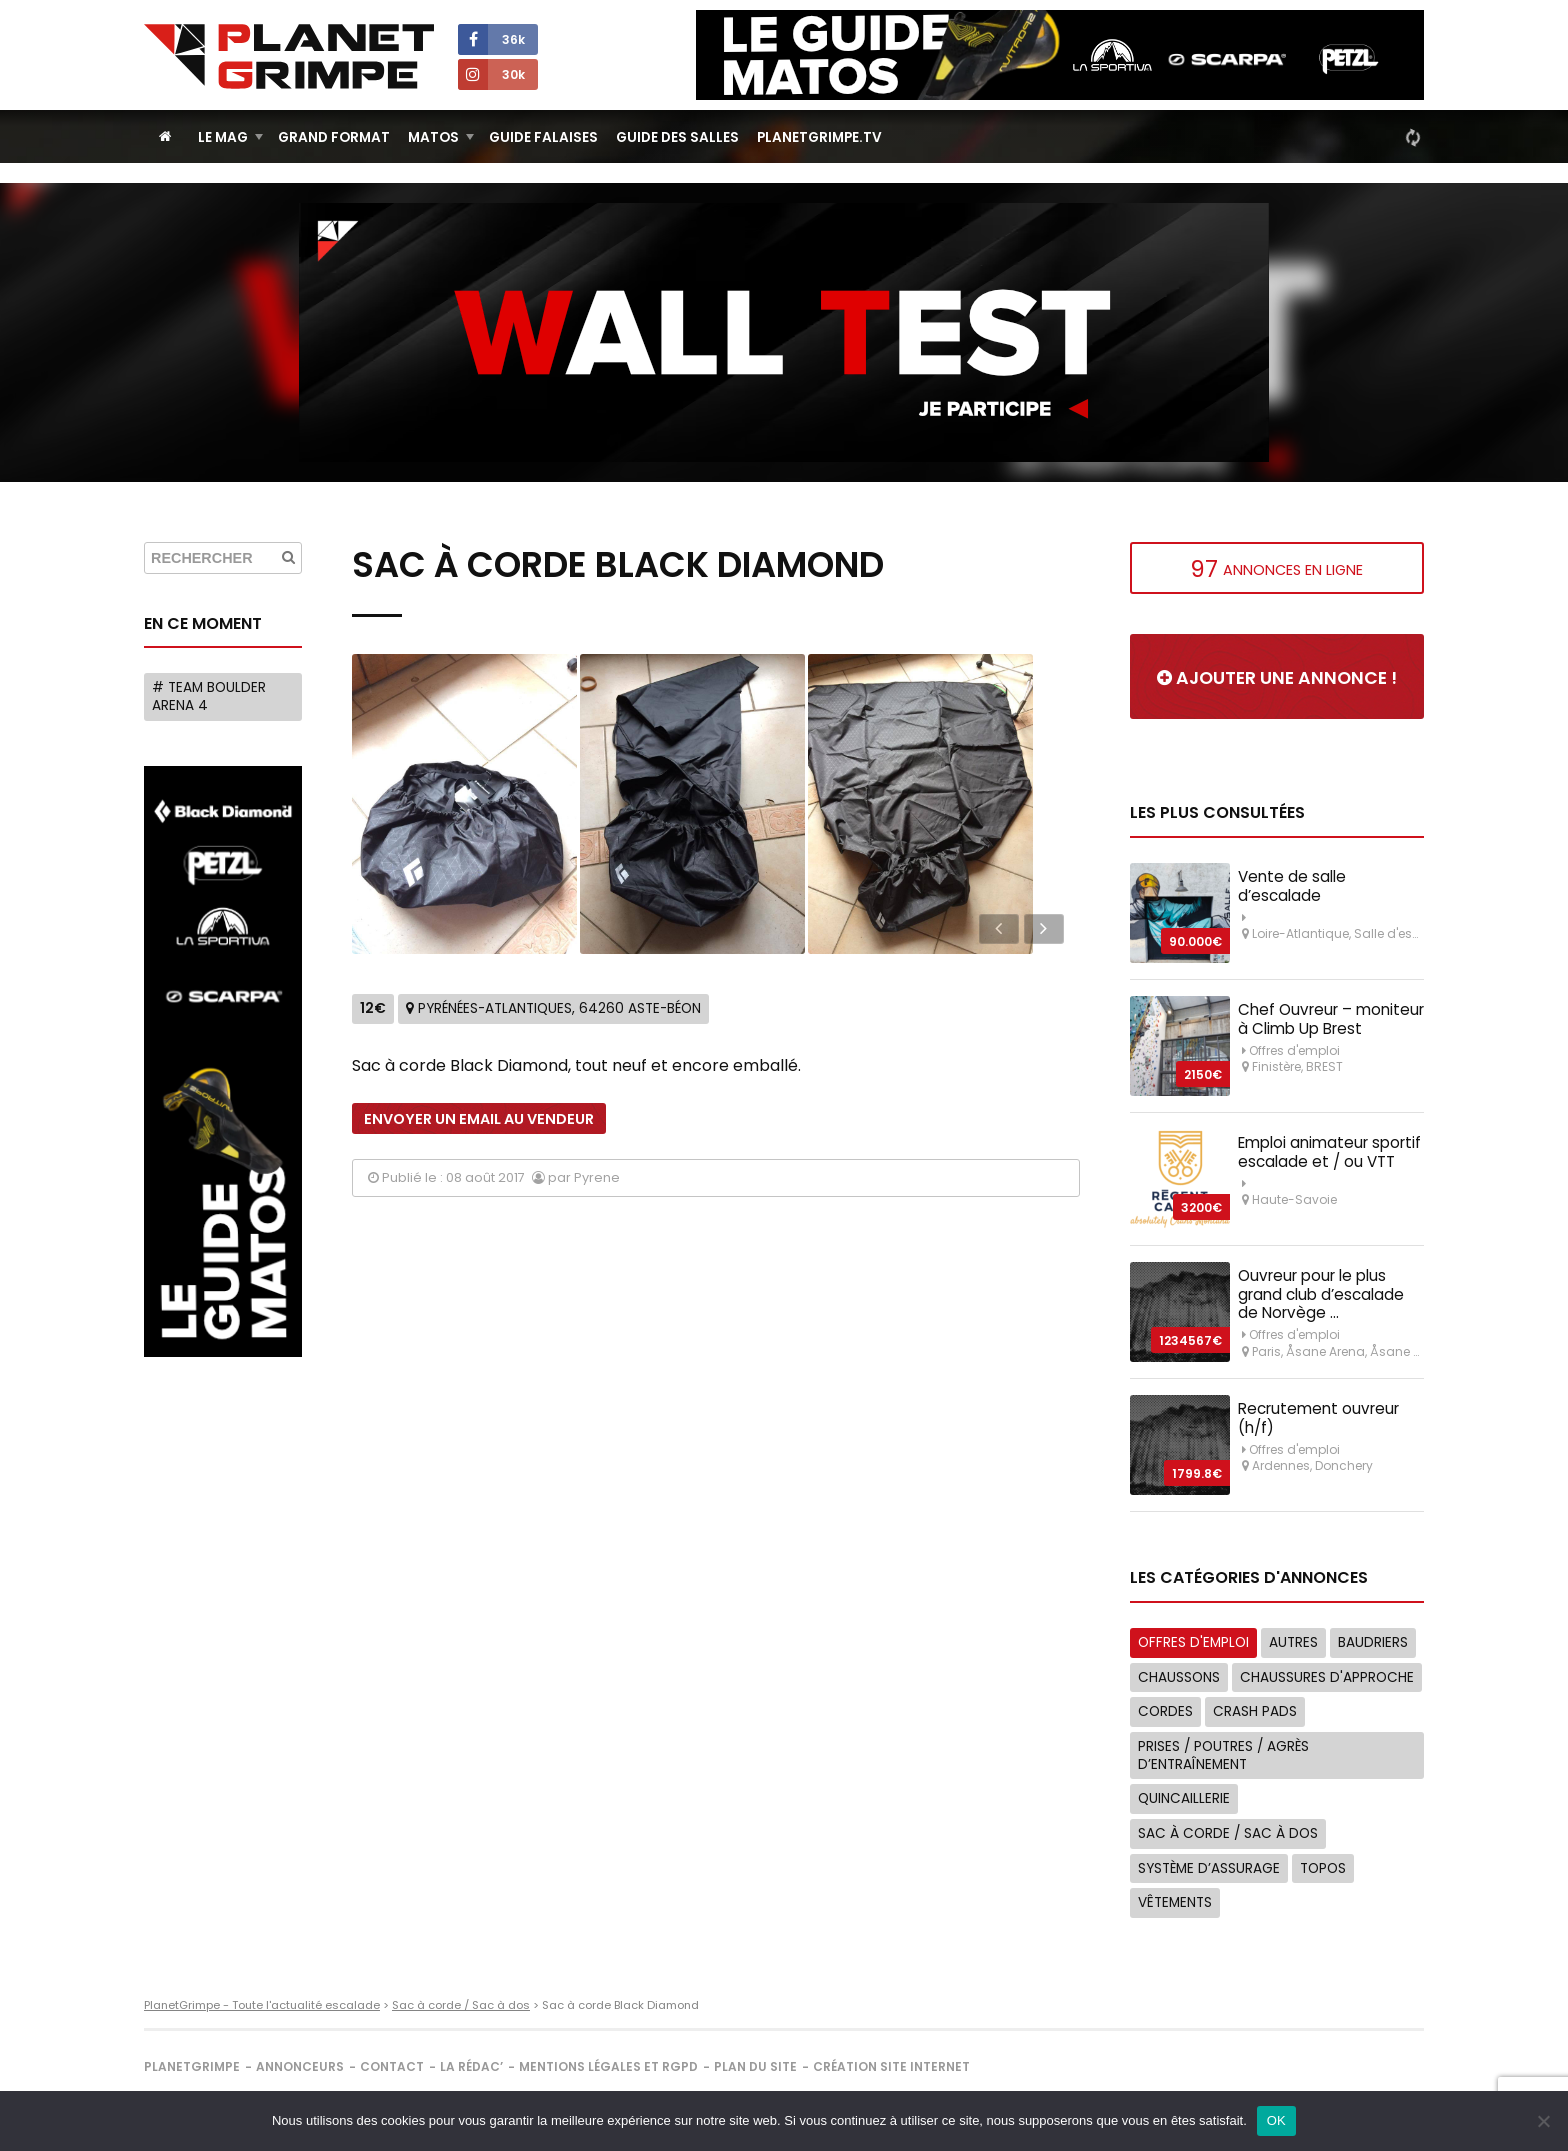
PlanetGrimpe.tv (819, 137)
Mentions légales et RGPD (608, 2066)
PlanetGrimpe (192, 2066)
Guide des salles (677, 137)
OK (1276, 2120)
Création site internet (891, 2066)
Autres (1293, 1642)
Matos (433, 137)
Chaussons (1179, 1677)
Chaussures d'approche (1327, 1677)
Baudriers (1373, 1642)
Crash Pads (1255, 1711)
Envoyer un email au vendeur (479, 1119)
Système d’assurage (1209, 1868)
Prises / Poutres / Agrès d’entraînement (1223, 1755)
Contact (392, 2066)
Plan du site (755, 2066)
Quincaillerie (1184, 1798)
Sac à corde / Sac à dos (1228, 1833)
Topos (1323, 1868)
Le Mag (223, 137)
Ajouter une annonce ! (1277, 678)
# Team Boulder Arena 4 (209, 696)
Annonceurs (300, 2066)
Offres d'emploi (1193, 1642)
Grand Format (334, 137)
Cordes (1165, 1711)
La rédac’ (471, 2066)
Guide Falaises (543, 137)
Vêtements (1175, 1902)
